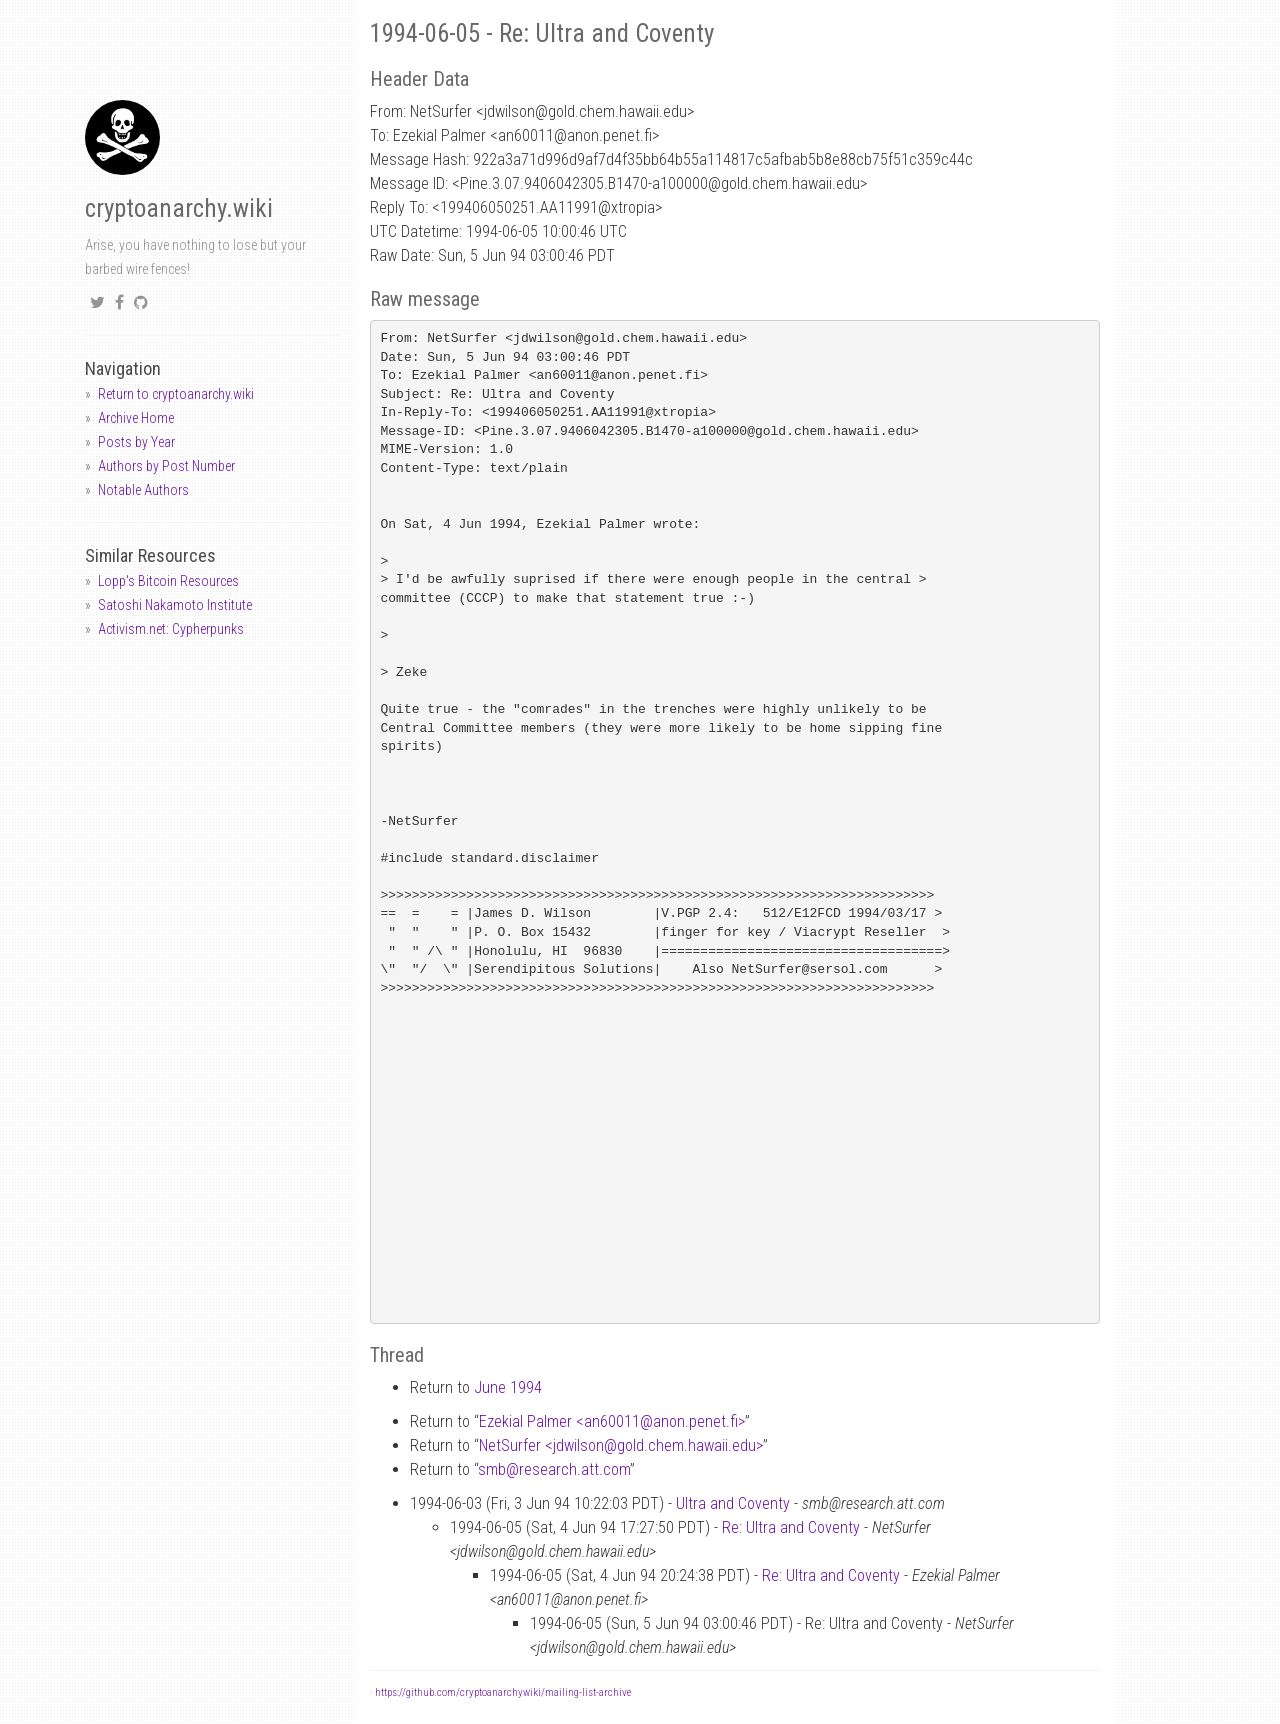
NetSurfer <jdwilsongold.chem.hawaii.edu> (621, 1445)
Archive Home (136, 418)
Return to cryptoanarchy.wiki (176, 394)
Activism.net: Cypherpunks (171, 629)
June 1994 (508, 1387)
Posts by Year (136, 442)
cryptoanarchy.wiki (179, 208)
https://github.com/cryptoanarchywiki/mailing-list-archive (503, 1692)
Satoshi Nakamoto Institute (175, 605)
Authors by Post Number (166, 466)
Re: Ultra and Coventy (791, 1527)
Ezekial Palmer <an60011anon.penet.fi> (612, 1421)
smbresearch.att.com (554, 1469)
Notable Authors (143, 490)
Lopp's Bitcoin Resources (168, 581)
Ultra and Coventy (733, 1503)
